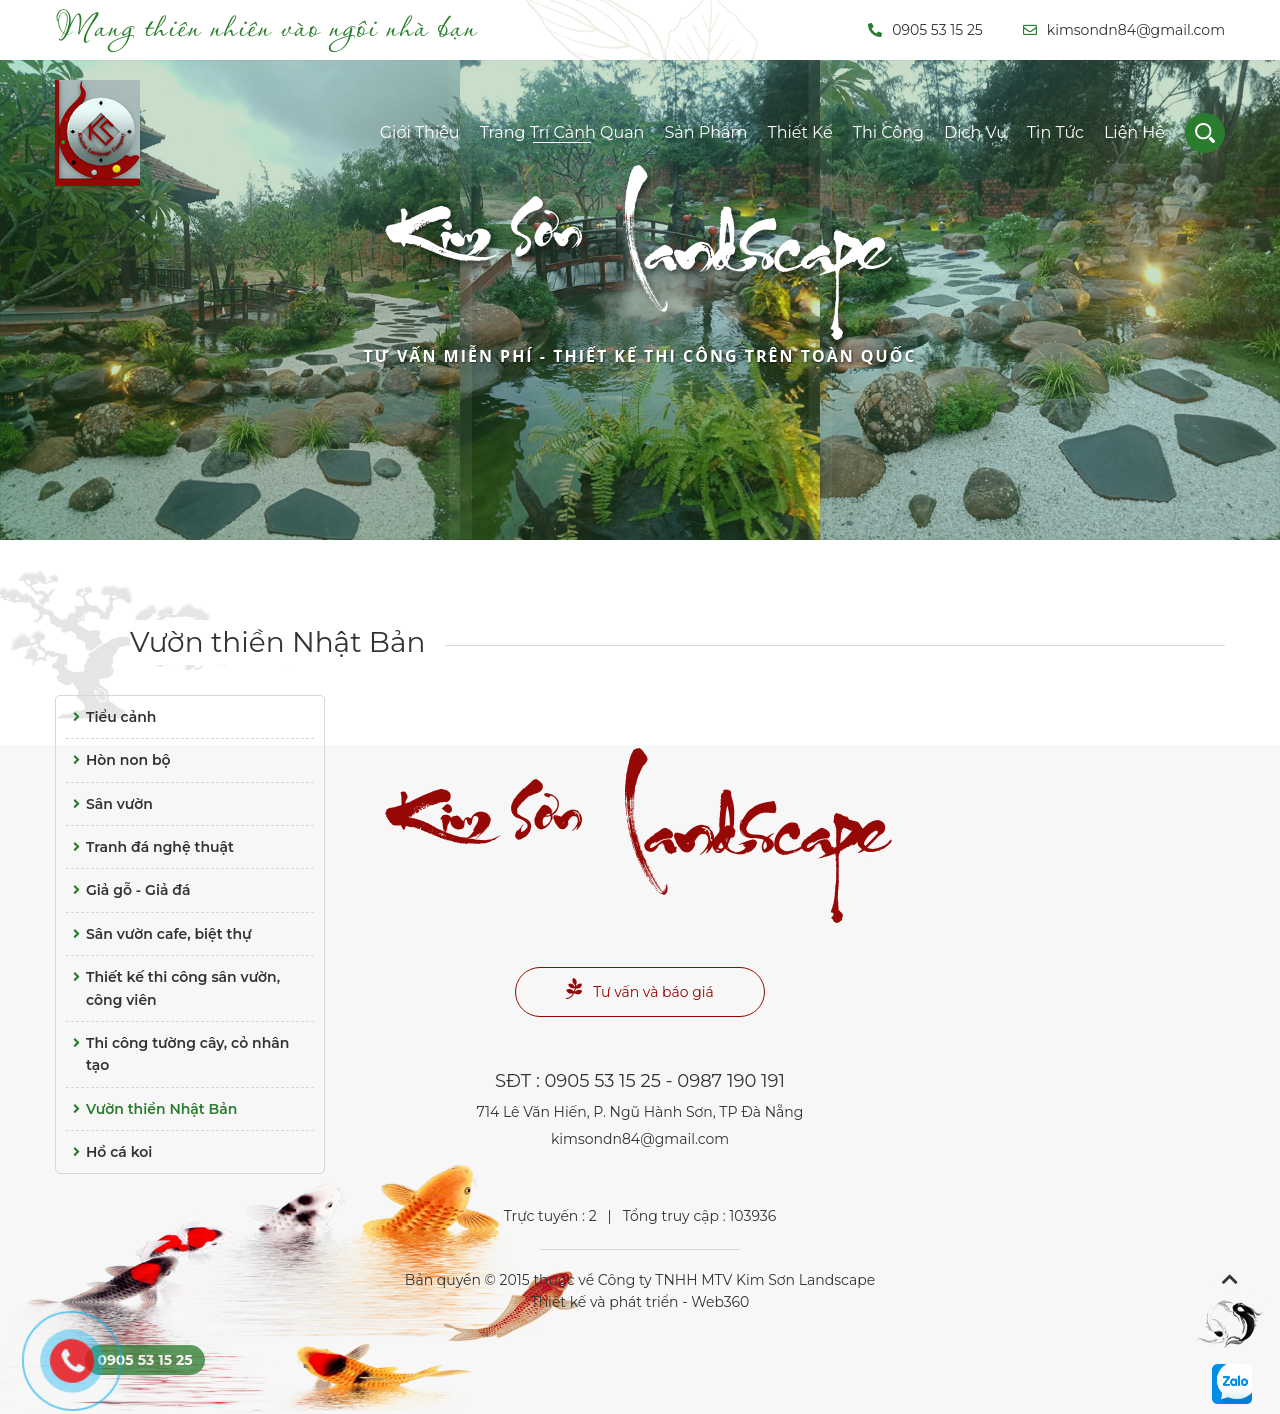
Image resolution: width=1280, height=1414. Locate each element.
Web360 (720, 1302)
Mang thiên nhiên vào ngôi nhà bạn (266, 26)
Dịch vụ (975, 132)
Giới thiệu (420, 132)
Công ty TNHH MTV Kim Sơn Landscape (736, 1280)
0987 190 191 (731, 1081)
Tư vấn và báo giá (640, 989)
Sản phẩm (705, 132)
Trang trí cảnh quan (562, 132)
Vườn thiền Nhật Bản (277, 642)
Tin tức (1055, 132)
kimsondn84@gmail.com (1124, 30)
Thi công (888, 132)
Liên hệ (1134, 132)
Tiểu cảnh (111, 717)
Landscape (640, 288)
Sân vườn (109, 804)
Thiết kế (799, 132)
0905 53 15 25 (925, 30)
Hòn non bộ (118, 760)
